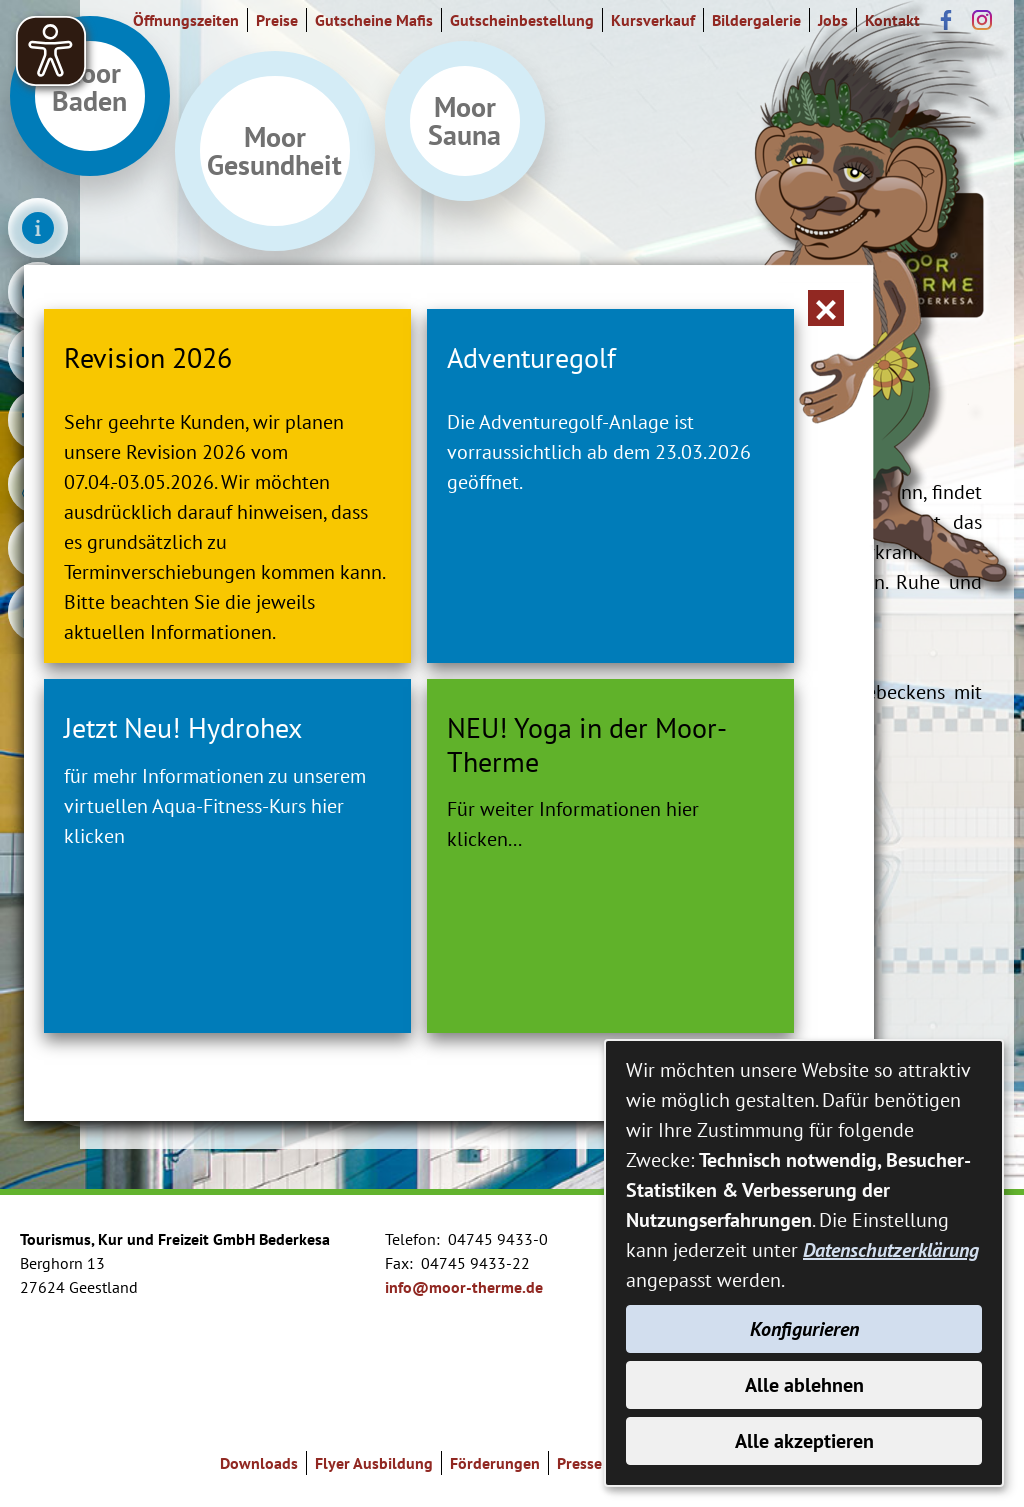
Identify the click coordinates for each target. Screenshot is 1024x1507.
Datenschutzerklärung (891, 1250)
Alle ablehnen (804, 1385)
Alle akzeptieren (804, 1441)
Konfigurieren (804, 1329)
